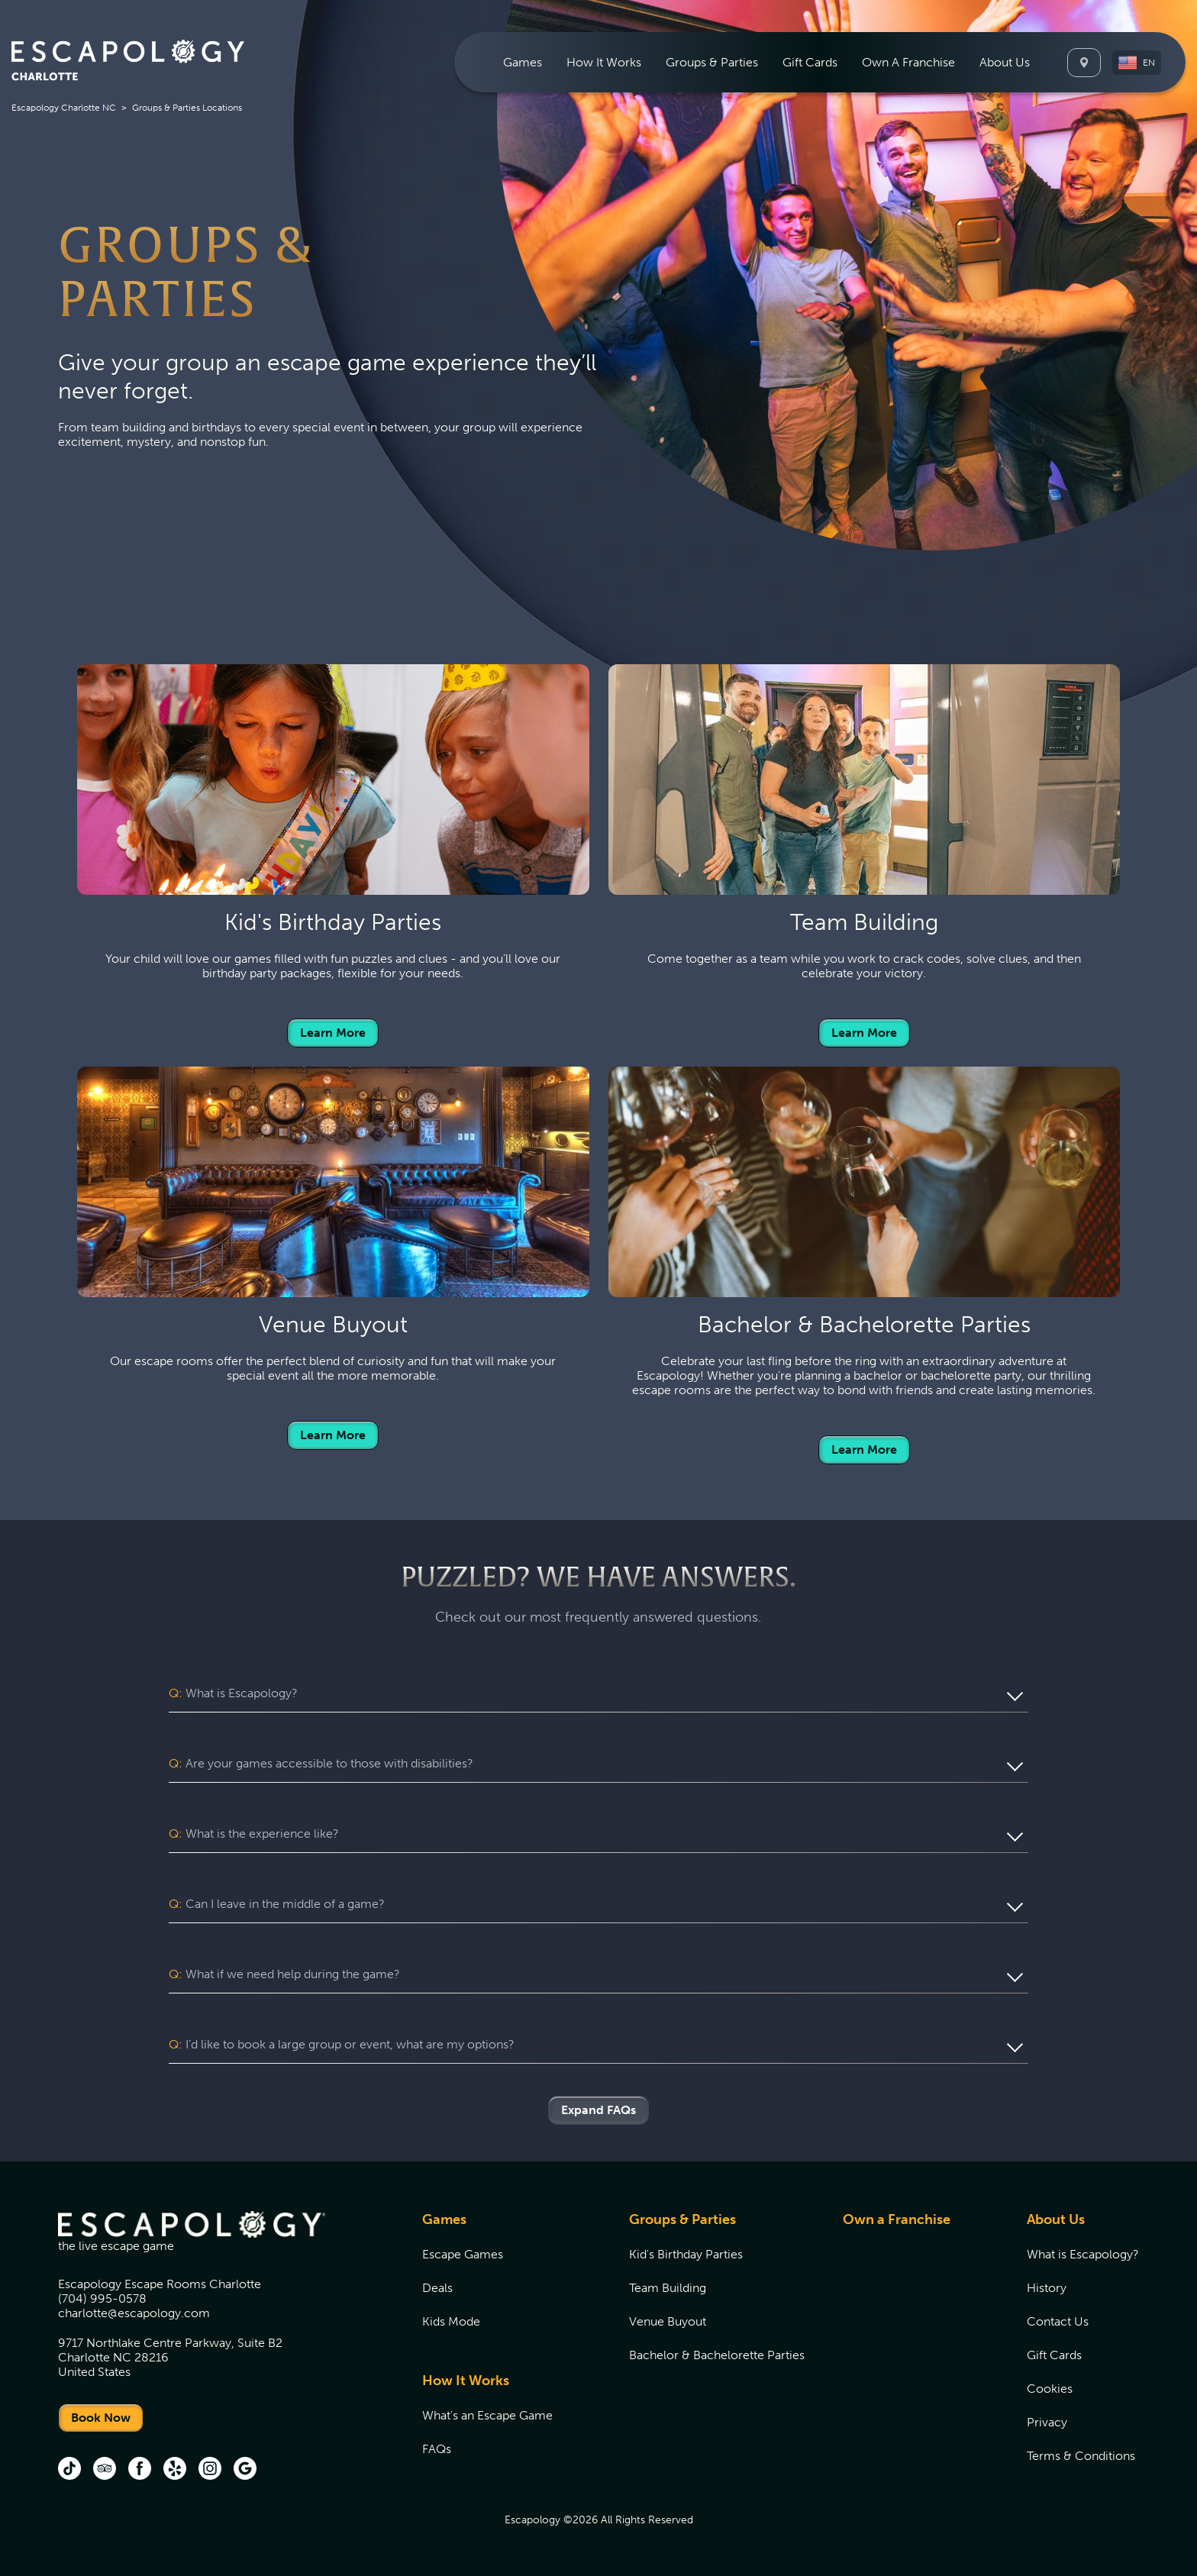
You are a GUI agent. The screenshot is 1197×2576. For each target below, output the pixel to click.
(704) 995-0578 (102, 2298)
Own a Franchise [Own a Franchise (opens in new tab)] (896, 2219)
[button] (1136, 62)
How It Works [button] (603, 62)
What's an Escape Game (487, 2415)
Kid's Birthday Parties (686, 2254)
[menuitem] (522, 62)
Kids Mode (451, 2321)
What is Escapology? (1083, 2254)
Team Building (667, 2288)
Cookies (1050, 2388)
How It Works (465, 2380)
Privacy (1047, 2422)
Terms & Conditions (1081, 2455)
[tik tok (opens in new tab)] (69, 2470)
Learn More (333, 1032)
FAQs (436, 2449)
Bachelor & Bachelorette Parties (717, 2355)
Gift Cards (809, 62)
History (1046, 2288)
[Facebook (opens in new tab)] (139, 2470)
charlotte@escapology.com (134, 2313)
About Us (1056, 2219)
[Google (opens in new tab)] (245, 2470)
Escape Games (462, 2254)
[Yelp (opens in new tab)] (174, 2470)
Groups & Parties (682, 2219)
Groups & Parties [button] (712, 62)
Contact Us (1058, 2321)
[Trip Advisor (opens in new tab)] (104, 2470)
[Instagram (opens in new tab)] (209, 2470)
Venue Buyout (667, 2321)
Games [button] (522, 62)
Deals (437, 2288)
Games (444, 2219)
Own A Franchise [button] (908, 62)
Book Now (101, 2417)
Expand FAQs (598, 2110)
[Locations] (1084, 62)
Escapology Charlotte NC (63, 107)
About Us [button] (1004, 62)
